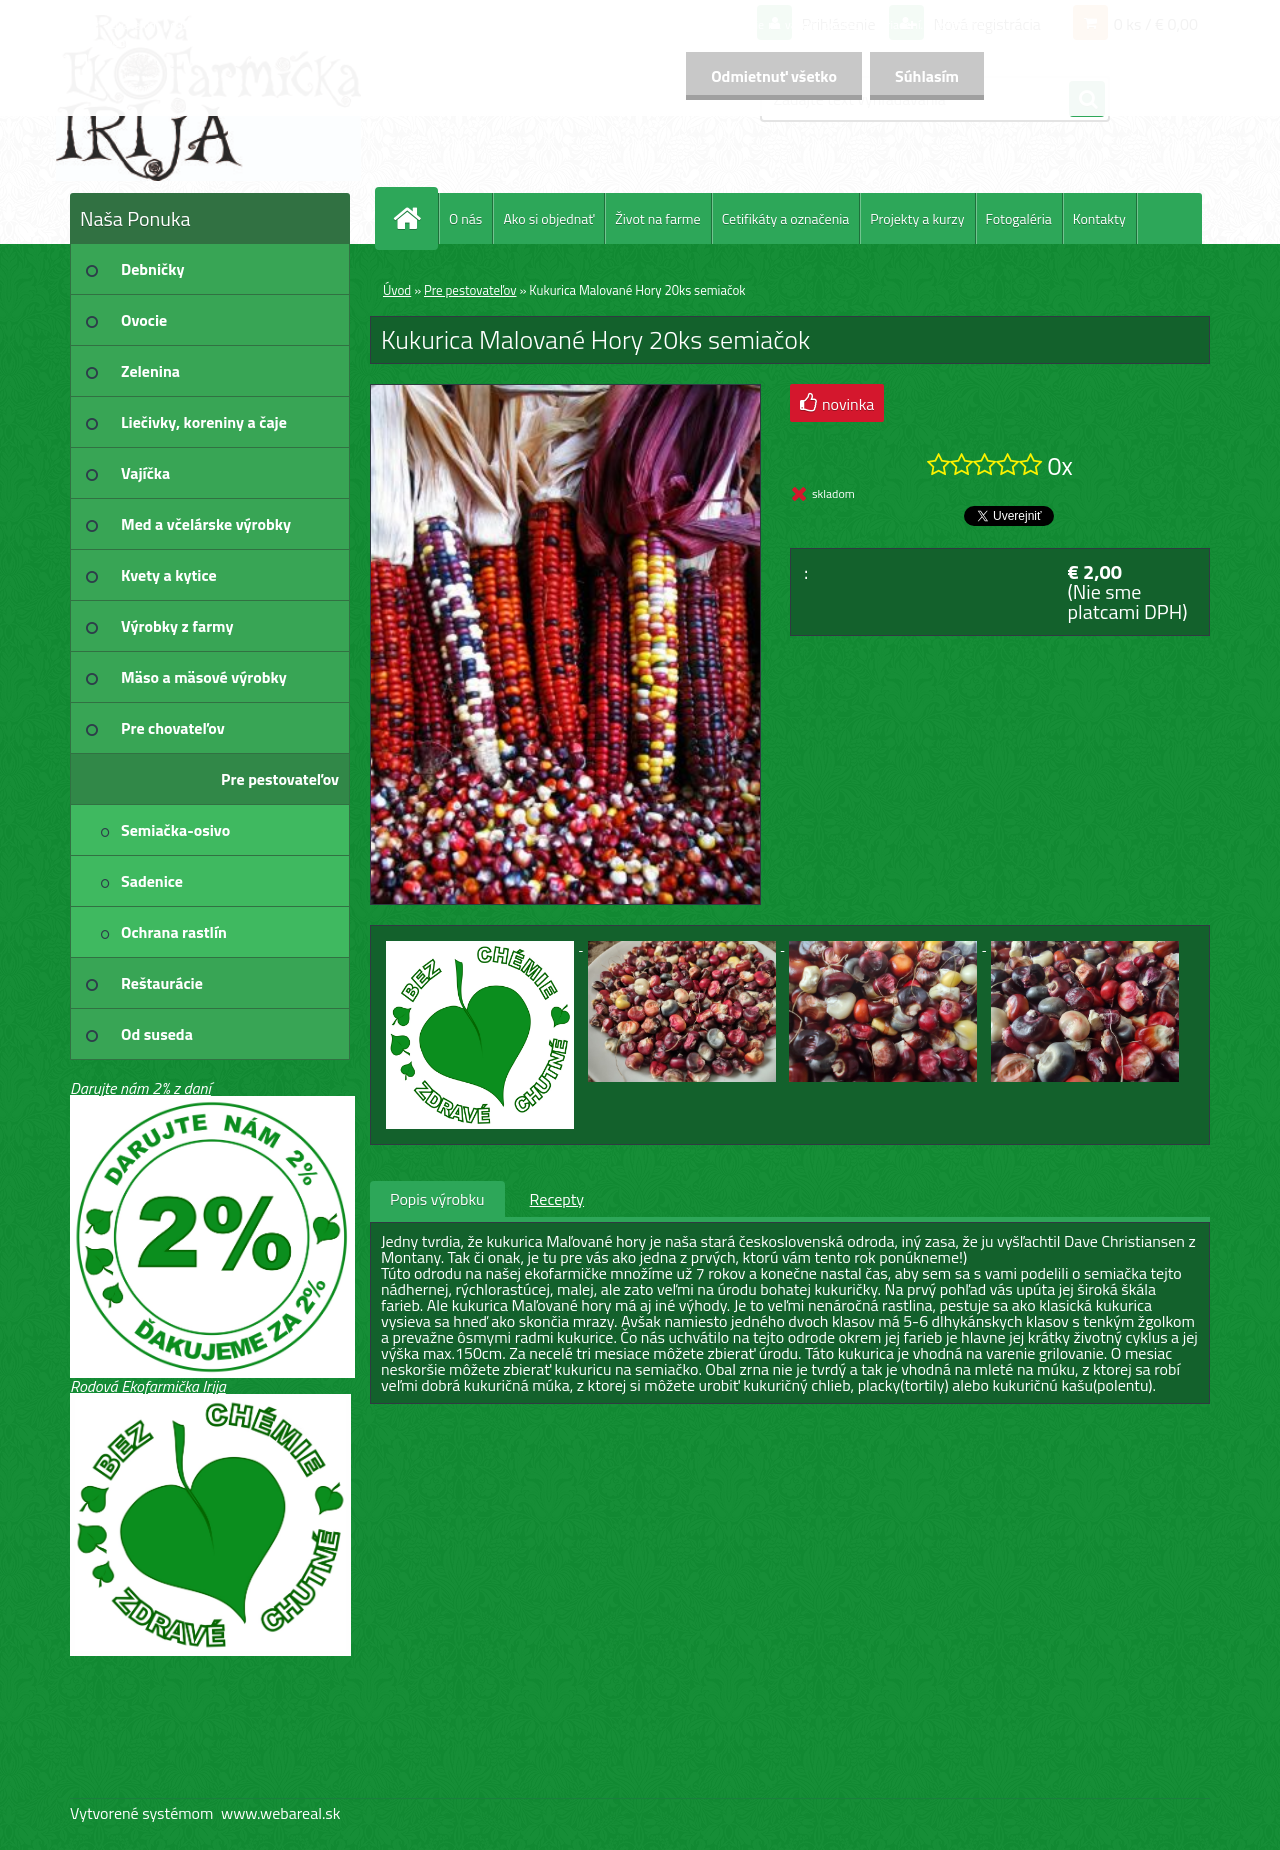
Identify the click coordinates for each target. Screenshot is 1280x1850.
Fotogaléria (1019, 218)
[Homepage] (415, 218)
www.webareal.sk (281, 1813)
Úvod (397, 290)
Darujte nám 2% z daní (140, 1088)
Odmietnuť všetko (774, 76)
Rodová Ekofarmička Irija (148, 1386)
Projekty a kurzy (917, 218)
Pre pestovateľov (470, 290)
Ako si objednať (548, 218)
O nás (465, 218)
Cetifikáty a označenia (786, 218)
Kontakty (1099, 218)
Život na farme (657, 218)
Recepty (557, 1199)
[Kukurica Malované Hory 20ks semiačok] (565, 393)
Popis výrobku (437, 1199)
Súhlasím (927, 76)
